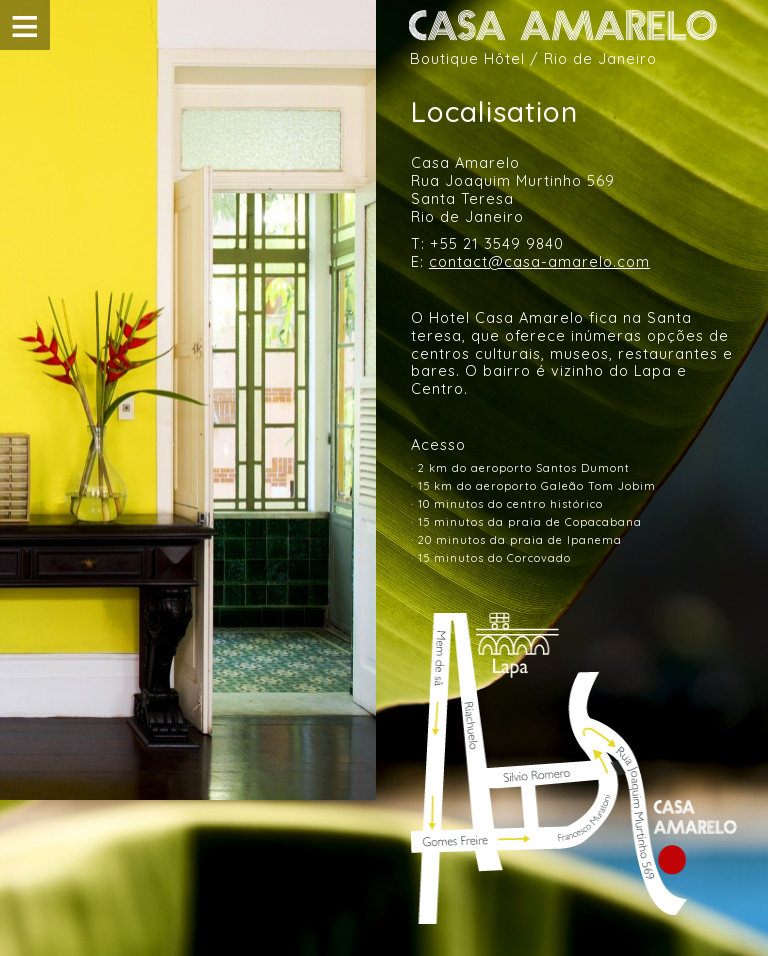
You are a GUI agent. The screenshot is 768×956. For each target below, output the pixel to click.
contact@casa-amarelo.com (539, 261)
